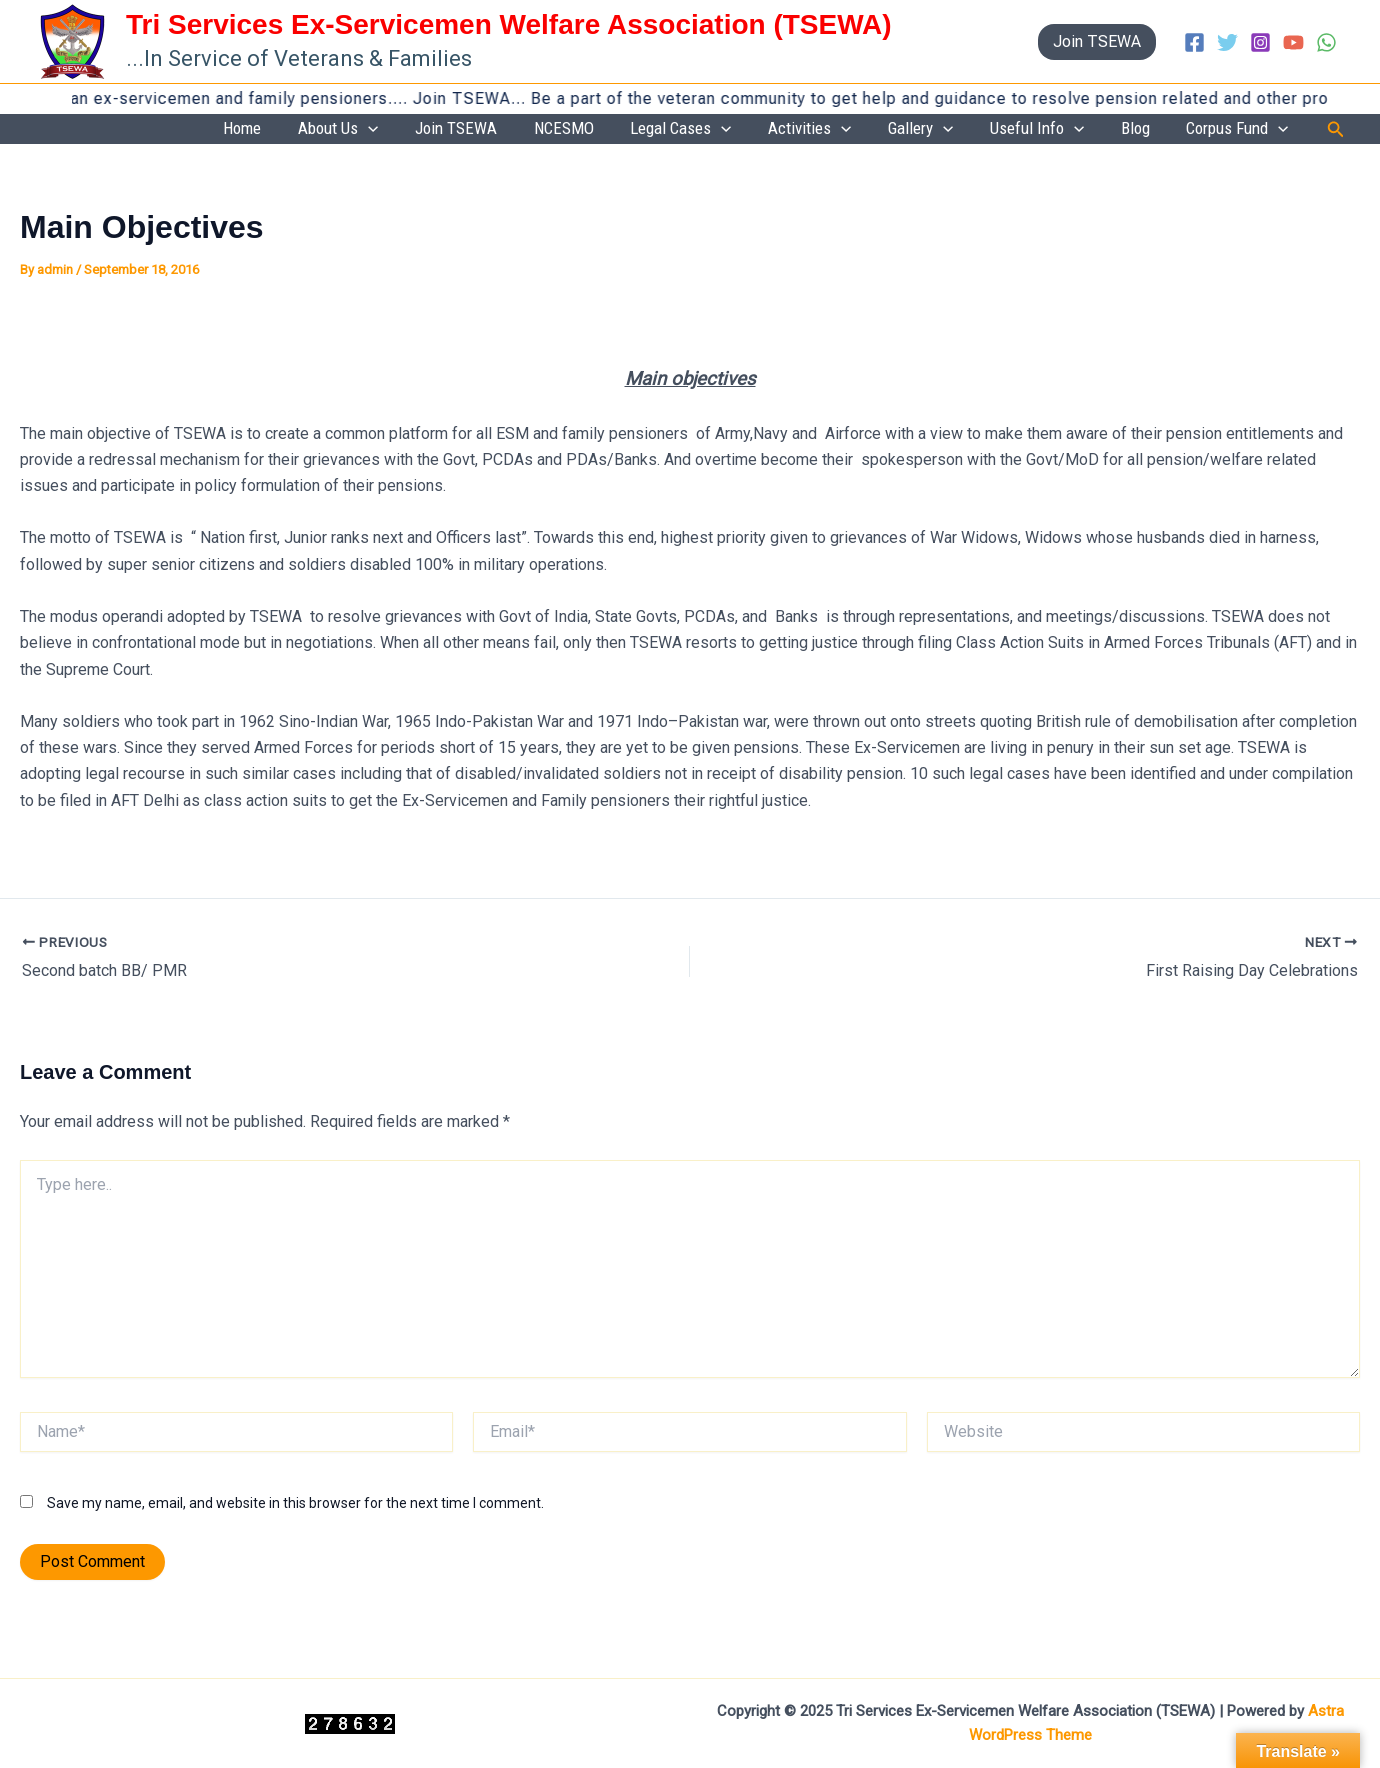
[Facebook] (1194, 42)
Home (401, 129)
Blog (1160, 129)
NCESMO (672, 129)
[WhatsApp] (1326, 42)
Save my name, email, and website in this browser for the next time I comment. (295, 1504)
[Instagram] (1260, 42)
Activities (884, 130)
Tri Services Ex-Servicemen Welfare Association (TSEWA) (509, 24)
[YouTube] (1293, 42)
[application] (510, 130)
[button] (1097, 42)
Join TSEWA (581, 129)
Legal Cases (772, 130)
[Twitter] (1227, 42)
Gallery (978, 130)
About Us (480, 130)
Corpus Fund (1246, 130)
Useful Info (1078, 130)
